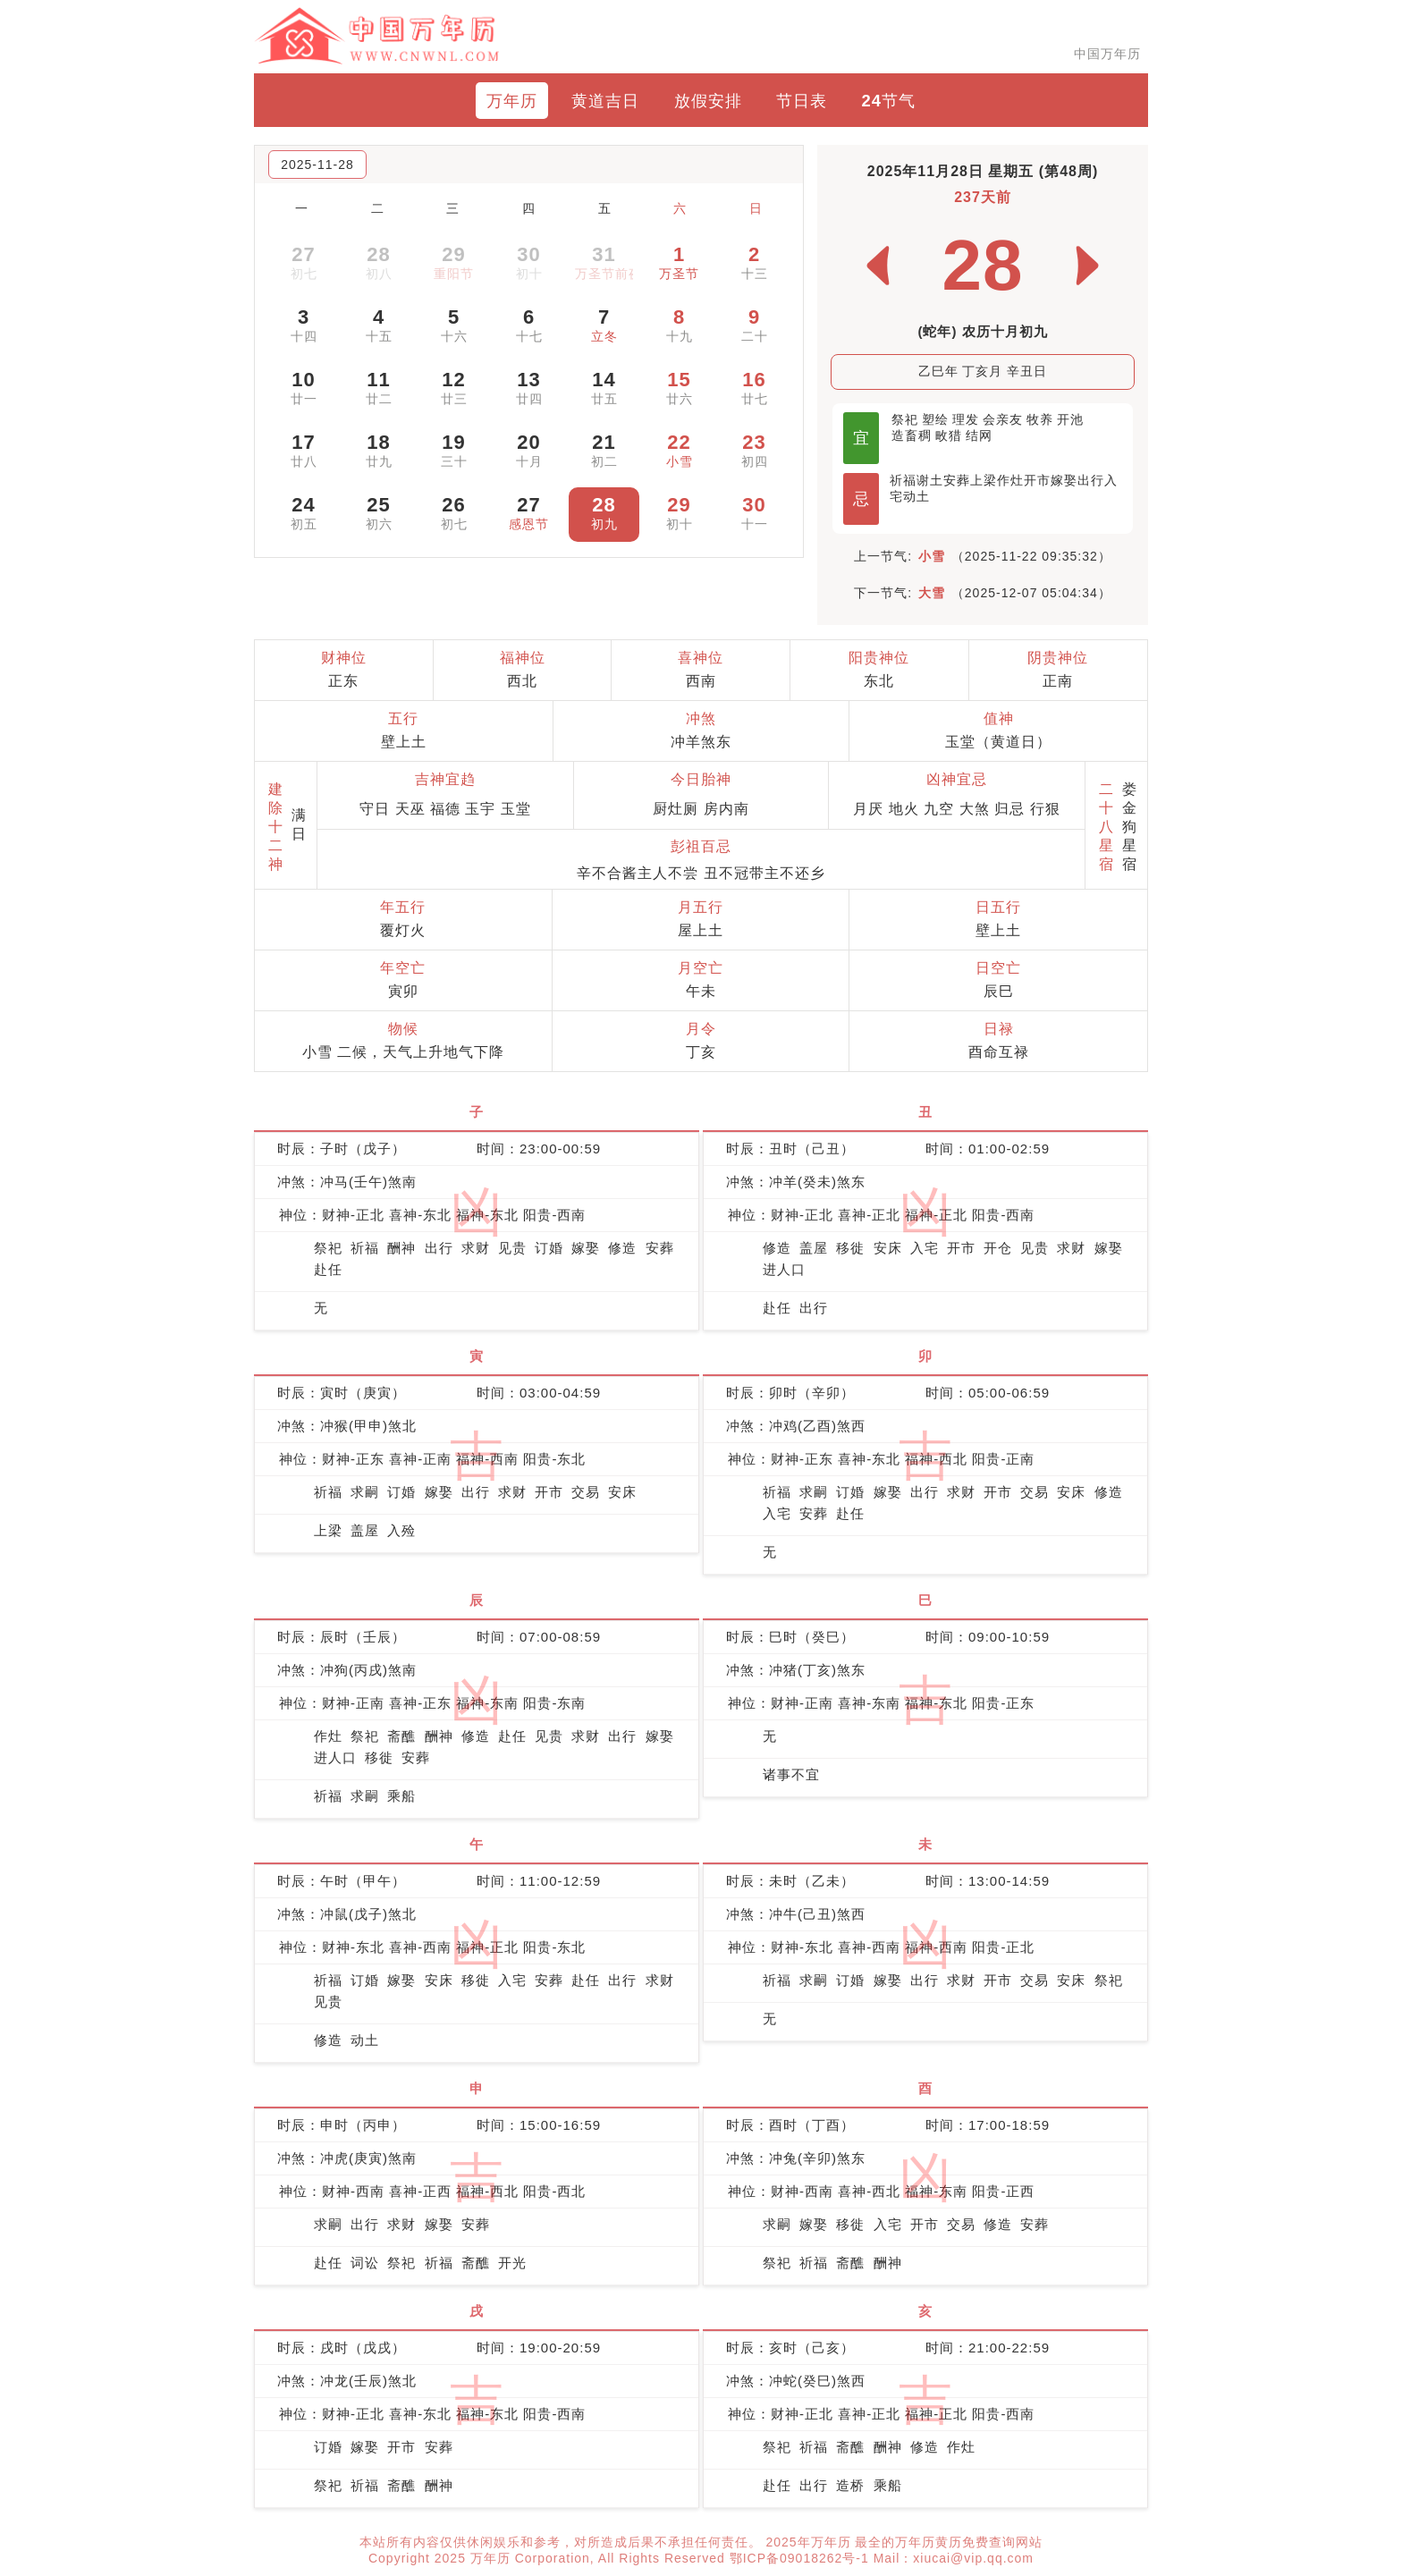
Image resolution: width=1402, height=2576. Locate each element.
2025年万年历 (810, 2542)
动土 (916, 496)
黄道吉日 (605, 100)
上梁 (983, 480)
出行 (1090, 480)
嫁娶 (1064, 480)
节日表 (801, 100)
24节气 (889, 100)
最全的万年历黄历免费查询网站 (949, 2542)
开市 (1037, 480)
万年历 (511, 100)
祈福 (903, 480)
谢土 (929, 480)
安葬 (956, 480)
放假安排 (708, 100)
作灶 (1010, 480)
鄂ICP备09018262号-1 (802, 2558)
